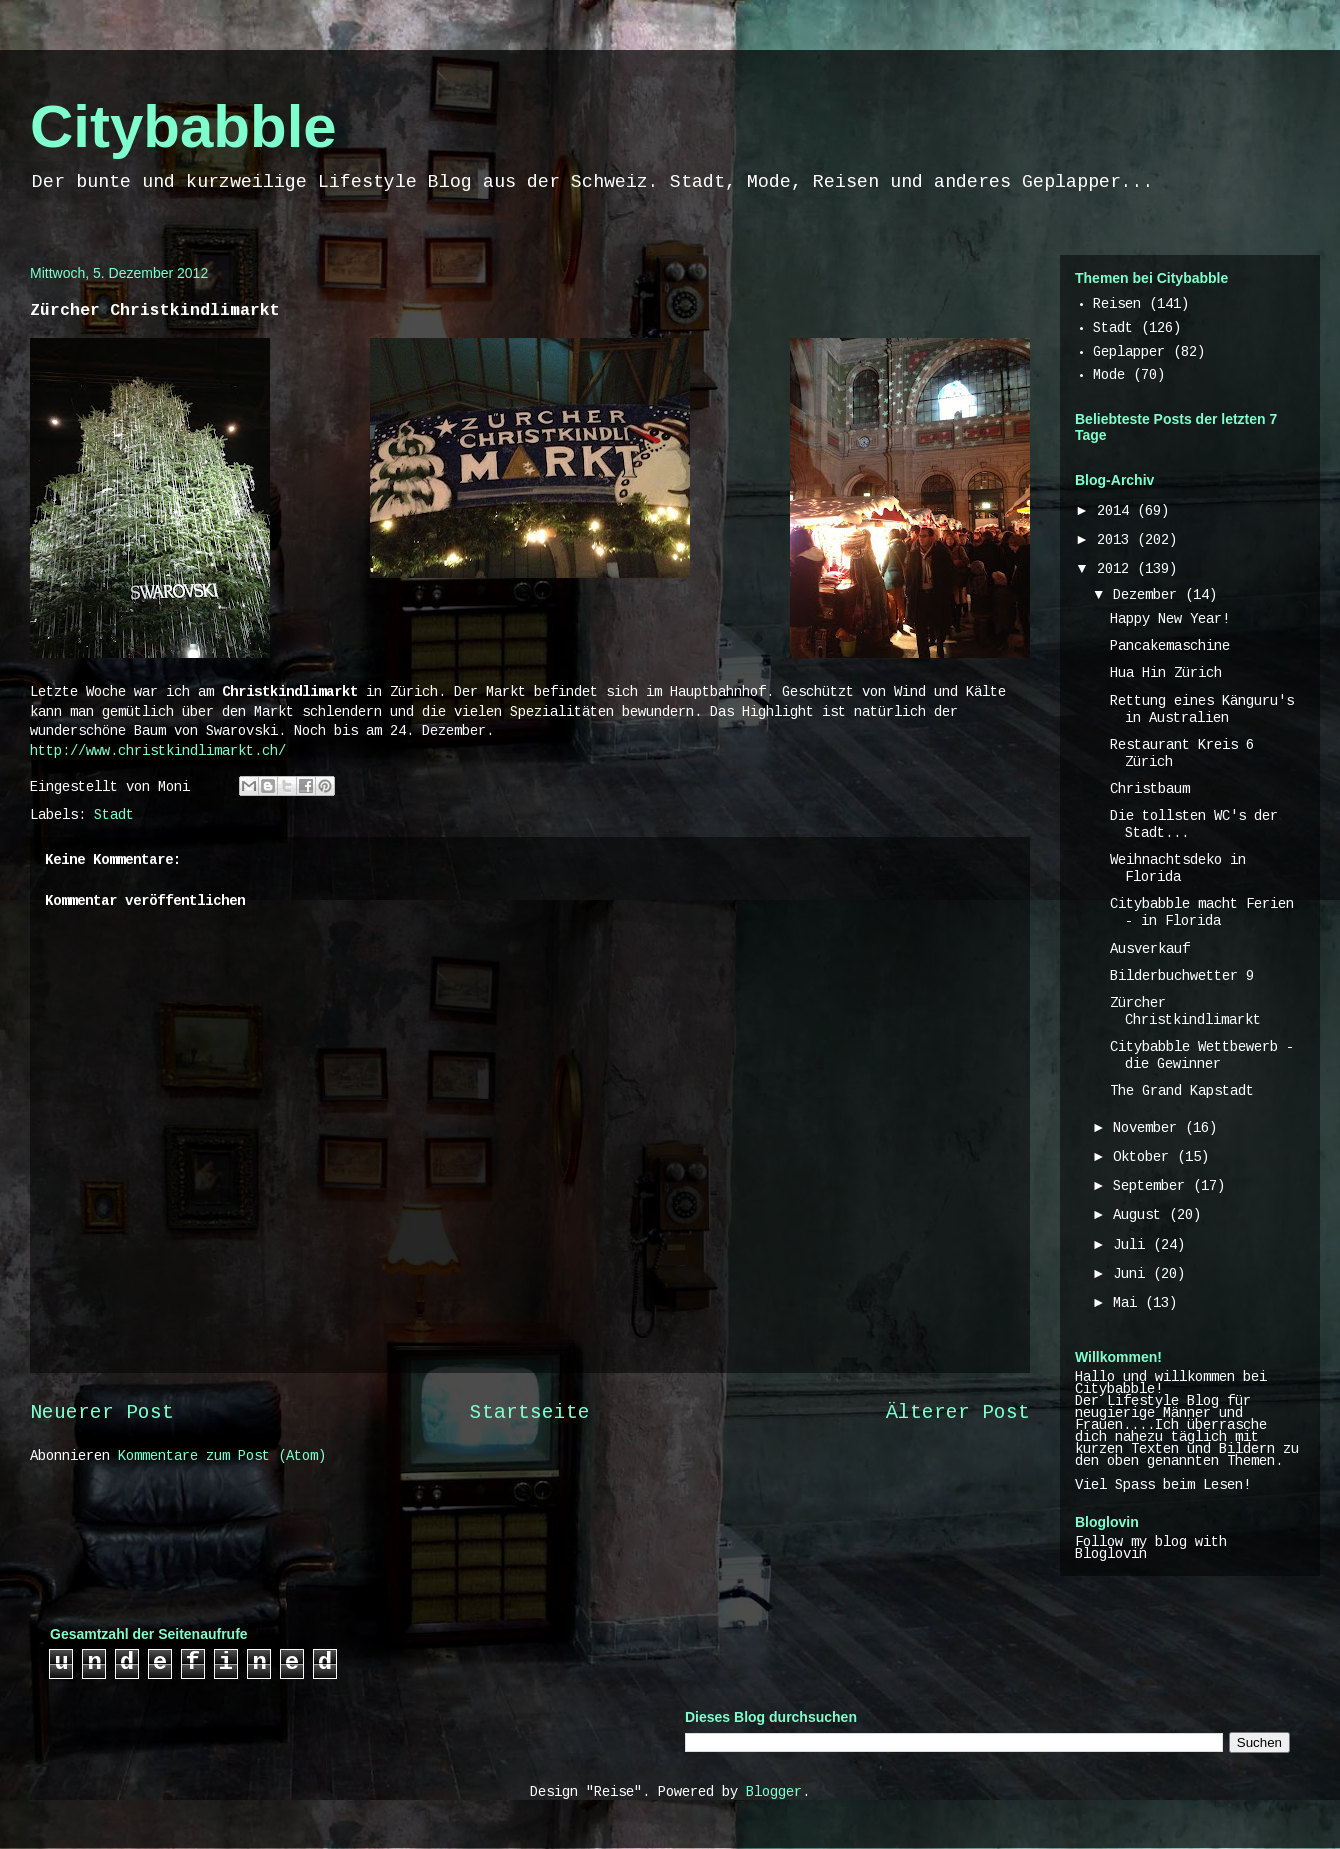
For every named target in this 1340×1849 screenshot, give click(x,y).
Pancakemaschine (1170, 647)
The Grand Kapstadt (1182, 1092)
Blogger (774, 1793)
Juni (1133, 1275)
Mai (1129, 1304)
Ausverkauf (1150, 950)
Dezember (1149, 596)
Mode (1109, 376)
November (1149, 1129)
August (1141, 1216)
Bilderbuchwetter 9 (1182, 977)
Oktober (1145, 1158)
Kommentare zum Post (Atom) (222, 1457)
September (1153, 1187)
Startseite (530, 1414)
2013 (1117, 541)
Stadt (114, 816)
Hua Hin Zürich (1166, 674)
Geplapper (1129, 353)
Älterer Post (958, 1414)
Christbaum (1150, 790)
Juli (1133, 1246)
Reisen (1117, 305)
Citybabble (183, 126)
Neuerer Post (102, 1414)
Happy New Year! (1170, 620)
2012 (1117, 570)
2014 (1117, 512)
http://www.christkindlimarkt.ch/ (158, 752)
